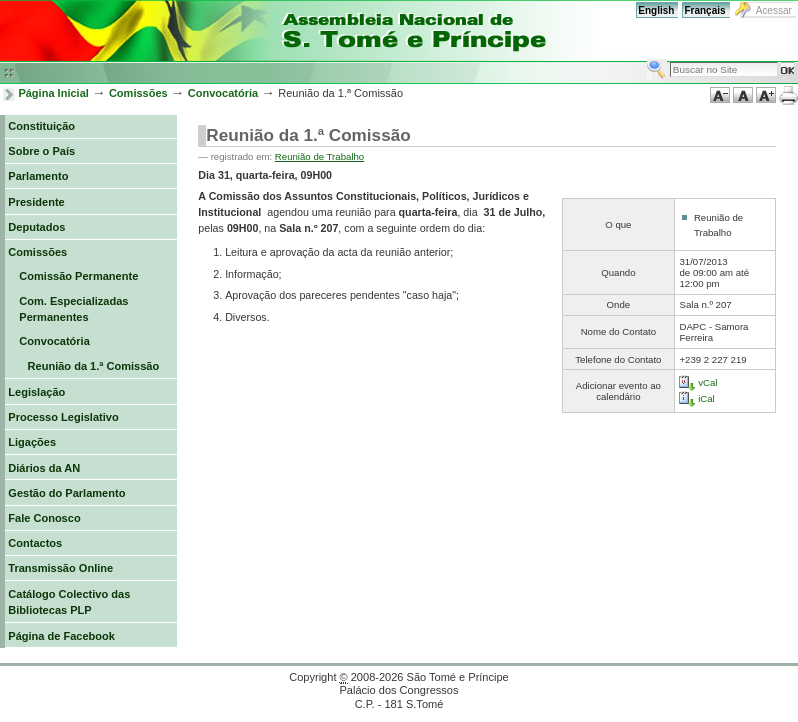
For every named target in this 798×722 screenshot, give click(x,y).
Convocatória (223, 93)
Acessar (774, 10)
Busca (646, 58)
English (656, 10)
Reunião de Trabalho (319, 156)
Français (704, 10)
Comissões (138, 93)
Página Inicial (53, 93)
